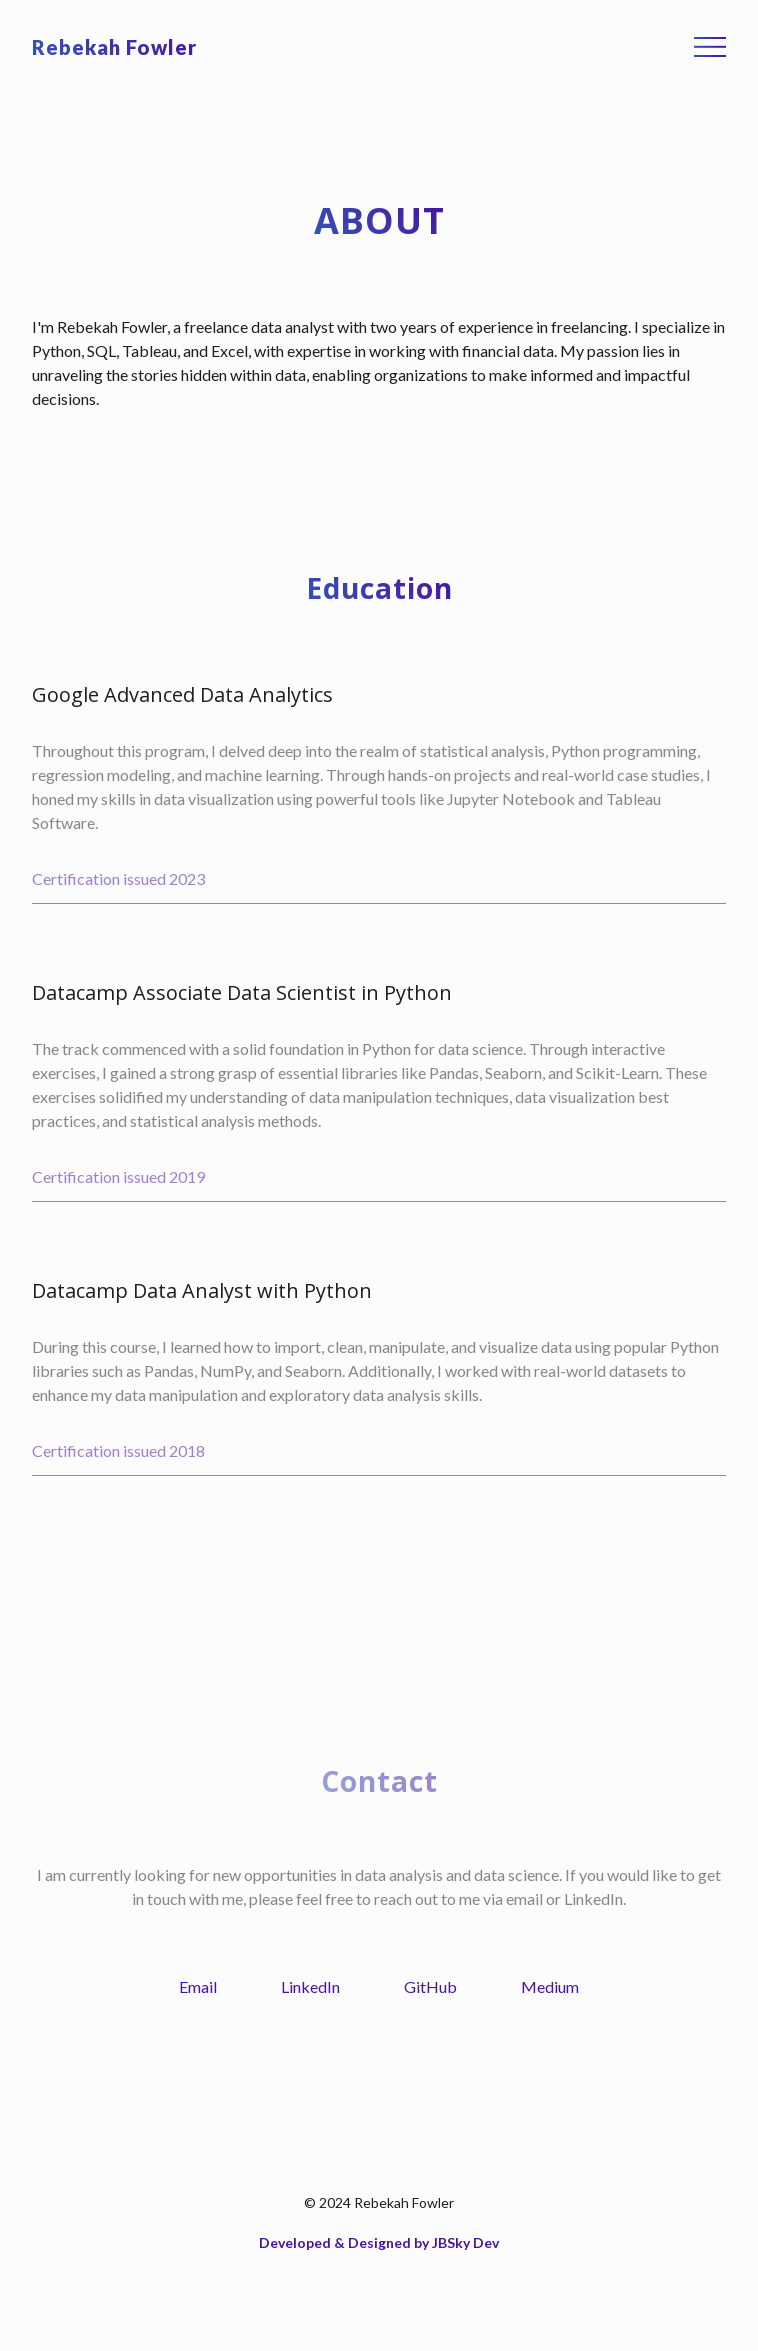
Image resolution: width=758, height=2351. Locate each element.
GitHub (430, 1986)
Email (198, 1986)
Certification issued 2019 (118, 1176)
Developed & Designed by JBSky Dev (379, 2242)
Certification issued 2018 (118, 1450)
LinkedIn (310, 1986)
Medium (550, 1986)
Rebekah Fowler (114, 47)
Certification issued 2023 (118, 878)
